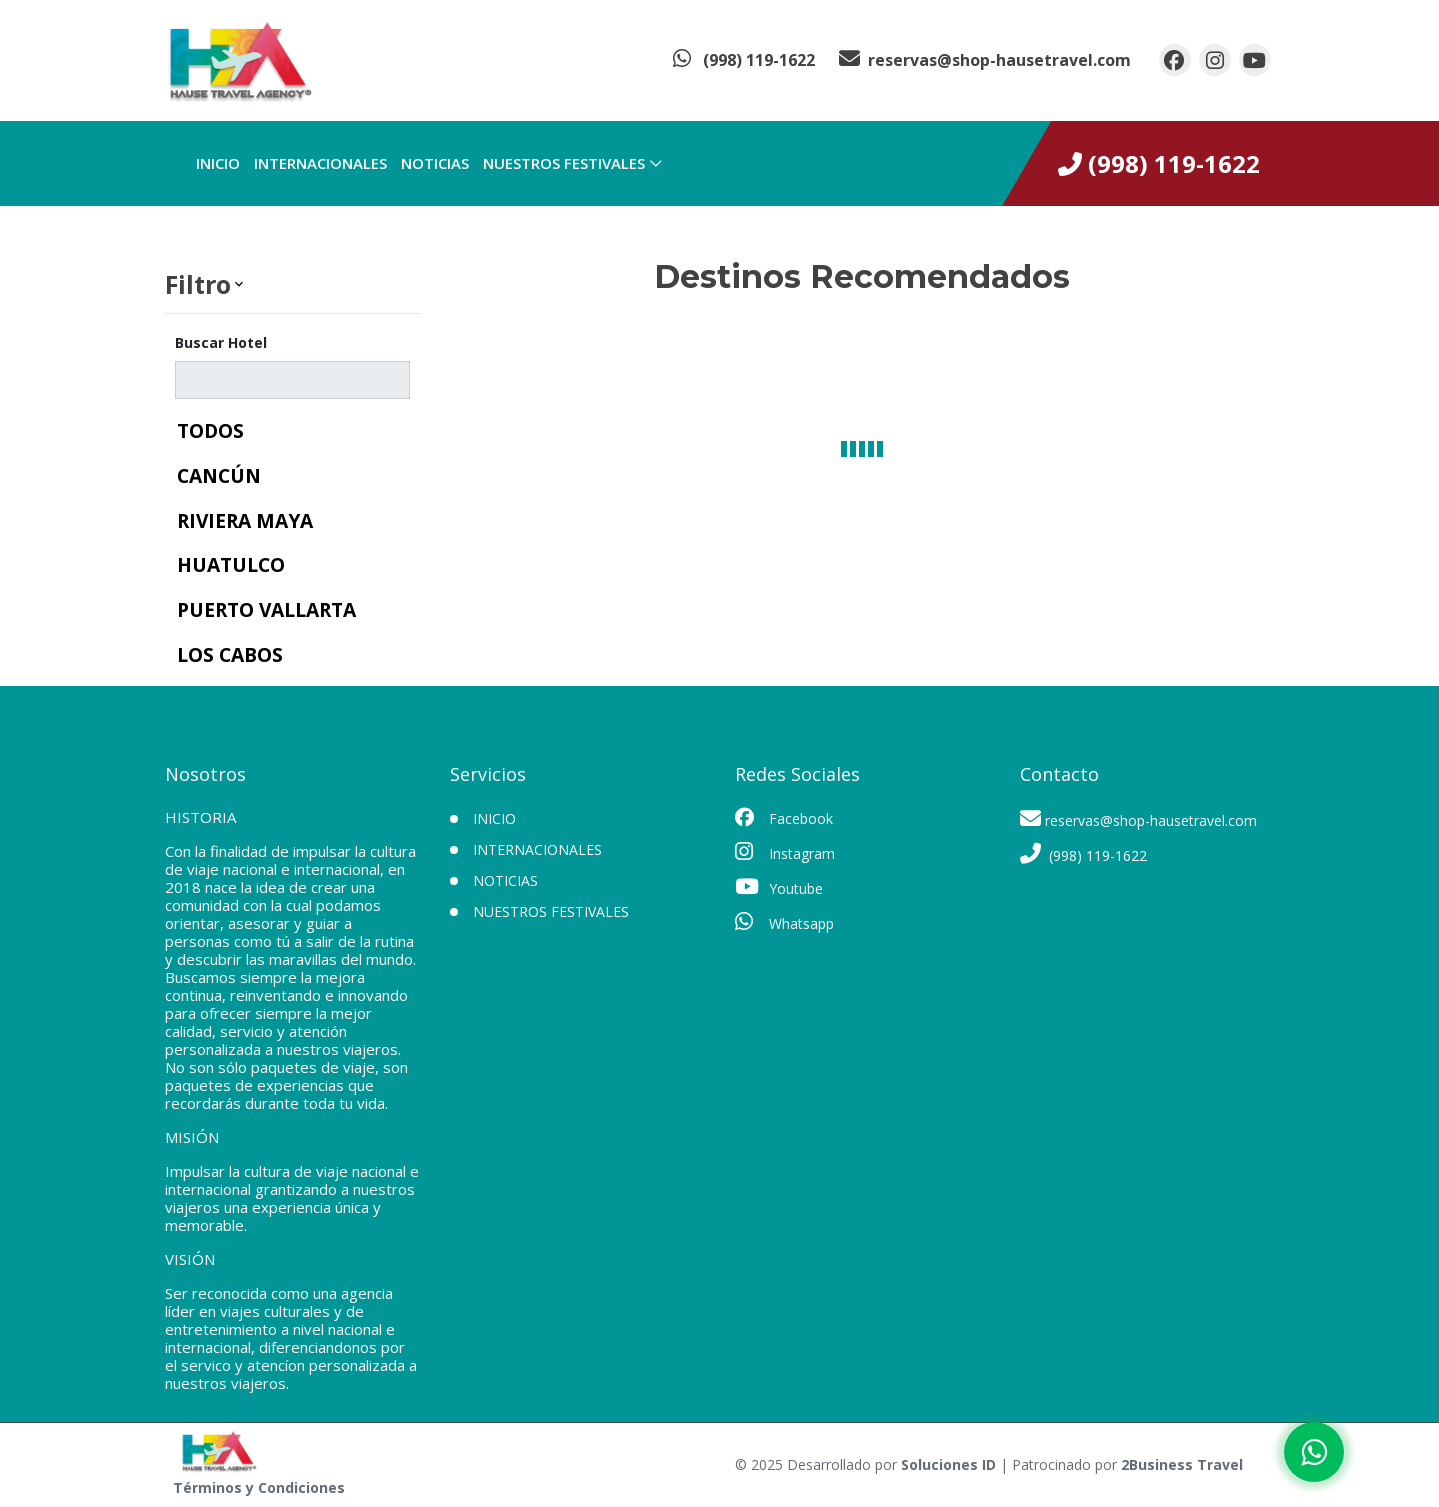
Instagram (785, 852)
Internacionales (320, 163)
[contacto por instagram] (1215, 60)
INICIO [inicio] (218, 163)
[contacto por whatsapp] (744, 60)
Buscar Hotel (221, 342)
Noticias (435, 163)
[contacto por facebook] (1175, 60)
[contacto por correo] (985, 60)
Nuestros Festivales (564, 163)
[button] (292, 285)
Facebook (784, 818)
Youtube (779, 887)
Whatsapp (784, 922)
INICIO (494, 818)
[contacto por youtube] (1255, 60)
